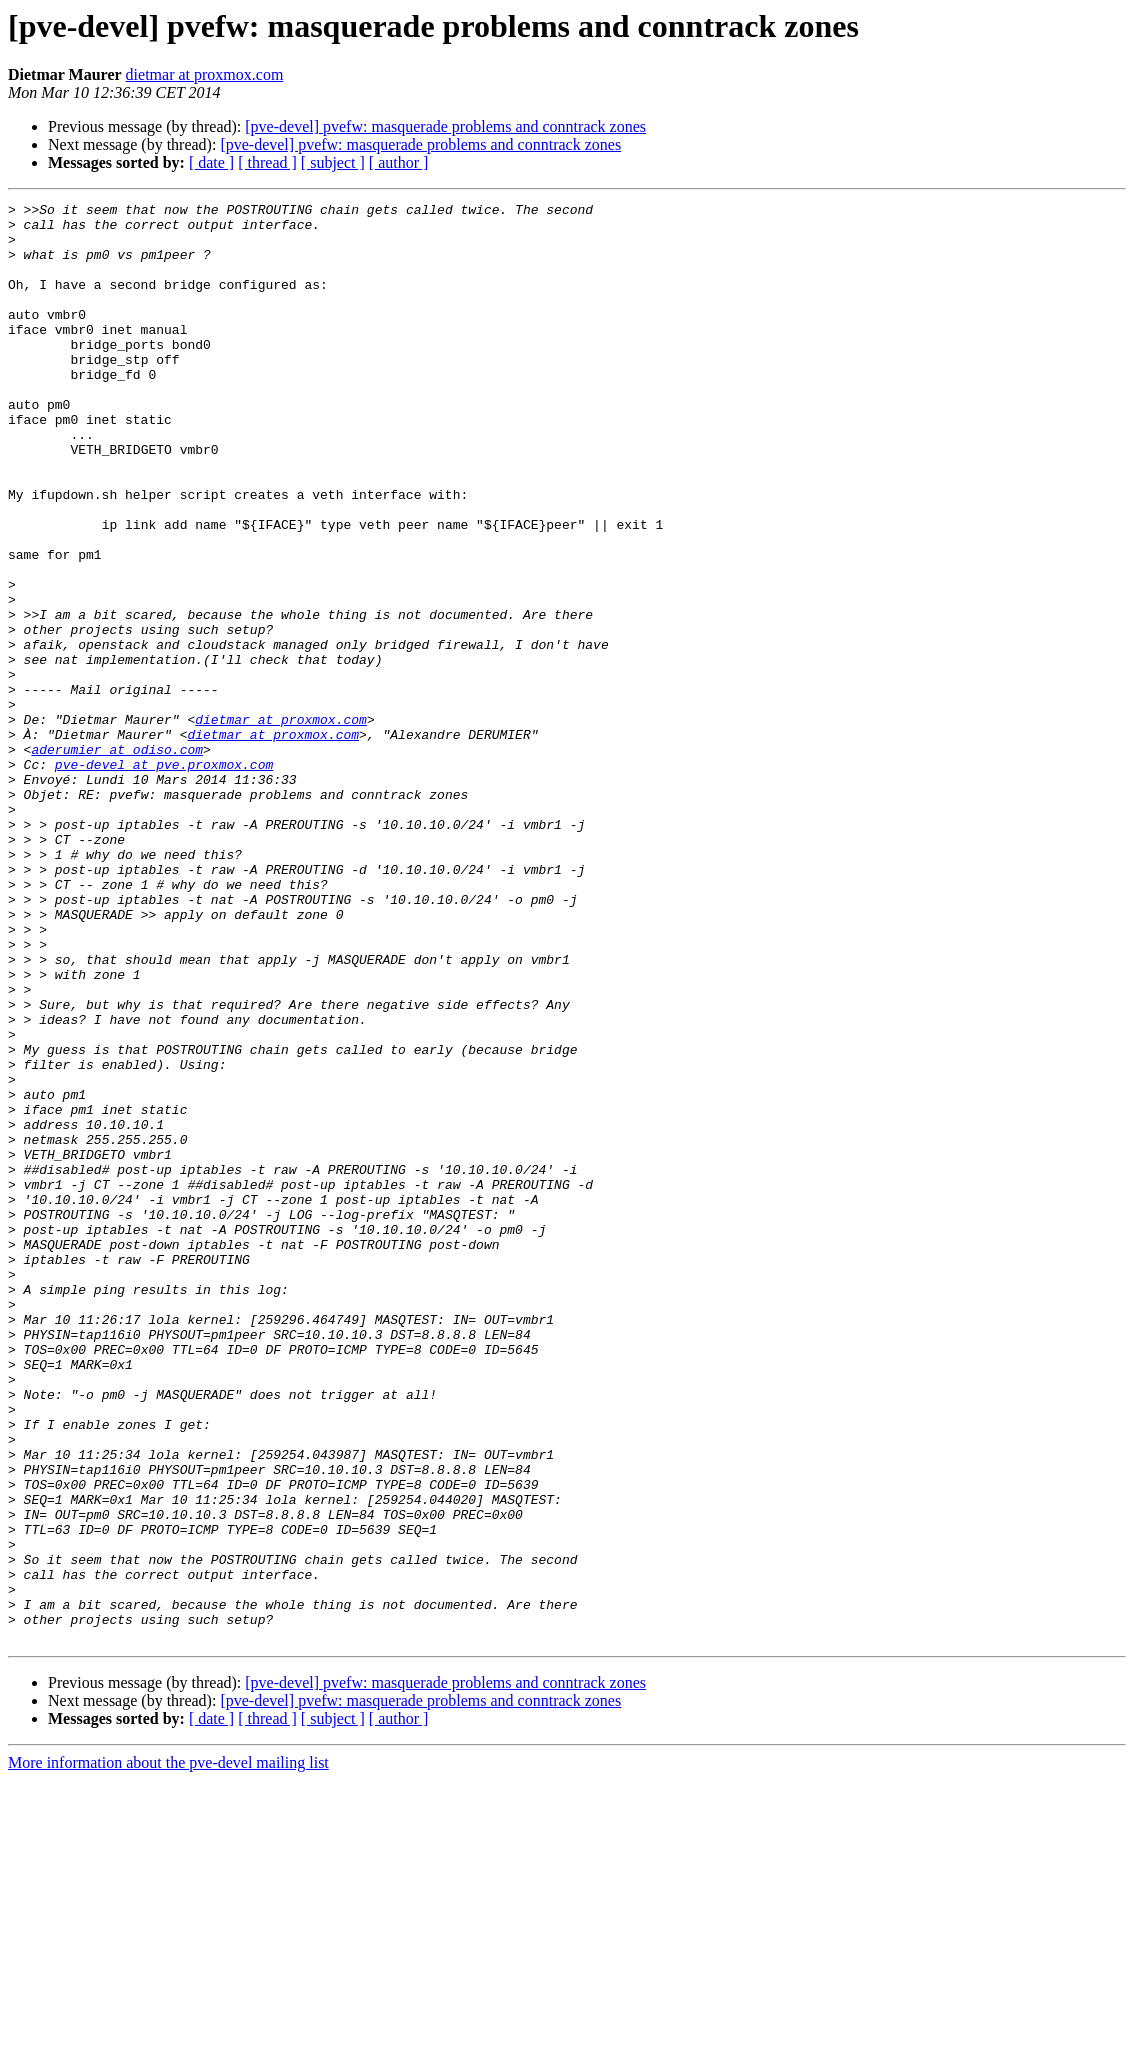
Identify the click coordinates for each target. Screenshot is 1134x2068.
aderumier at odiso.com (117, 860)
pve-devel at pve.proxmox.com (164, 878)
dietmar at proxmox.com (205, 74)
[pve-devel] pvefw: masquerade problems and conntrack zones (445, 126)
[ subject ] (333, 162)
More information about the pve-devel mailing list (168, 2050)
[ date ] (211, 162)
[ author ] (399, 162)
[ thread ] (267, 162)
